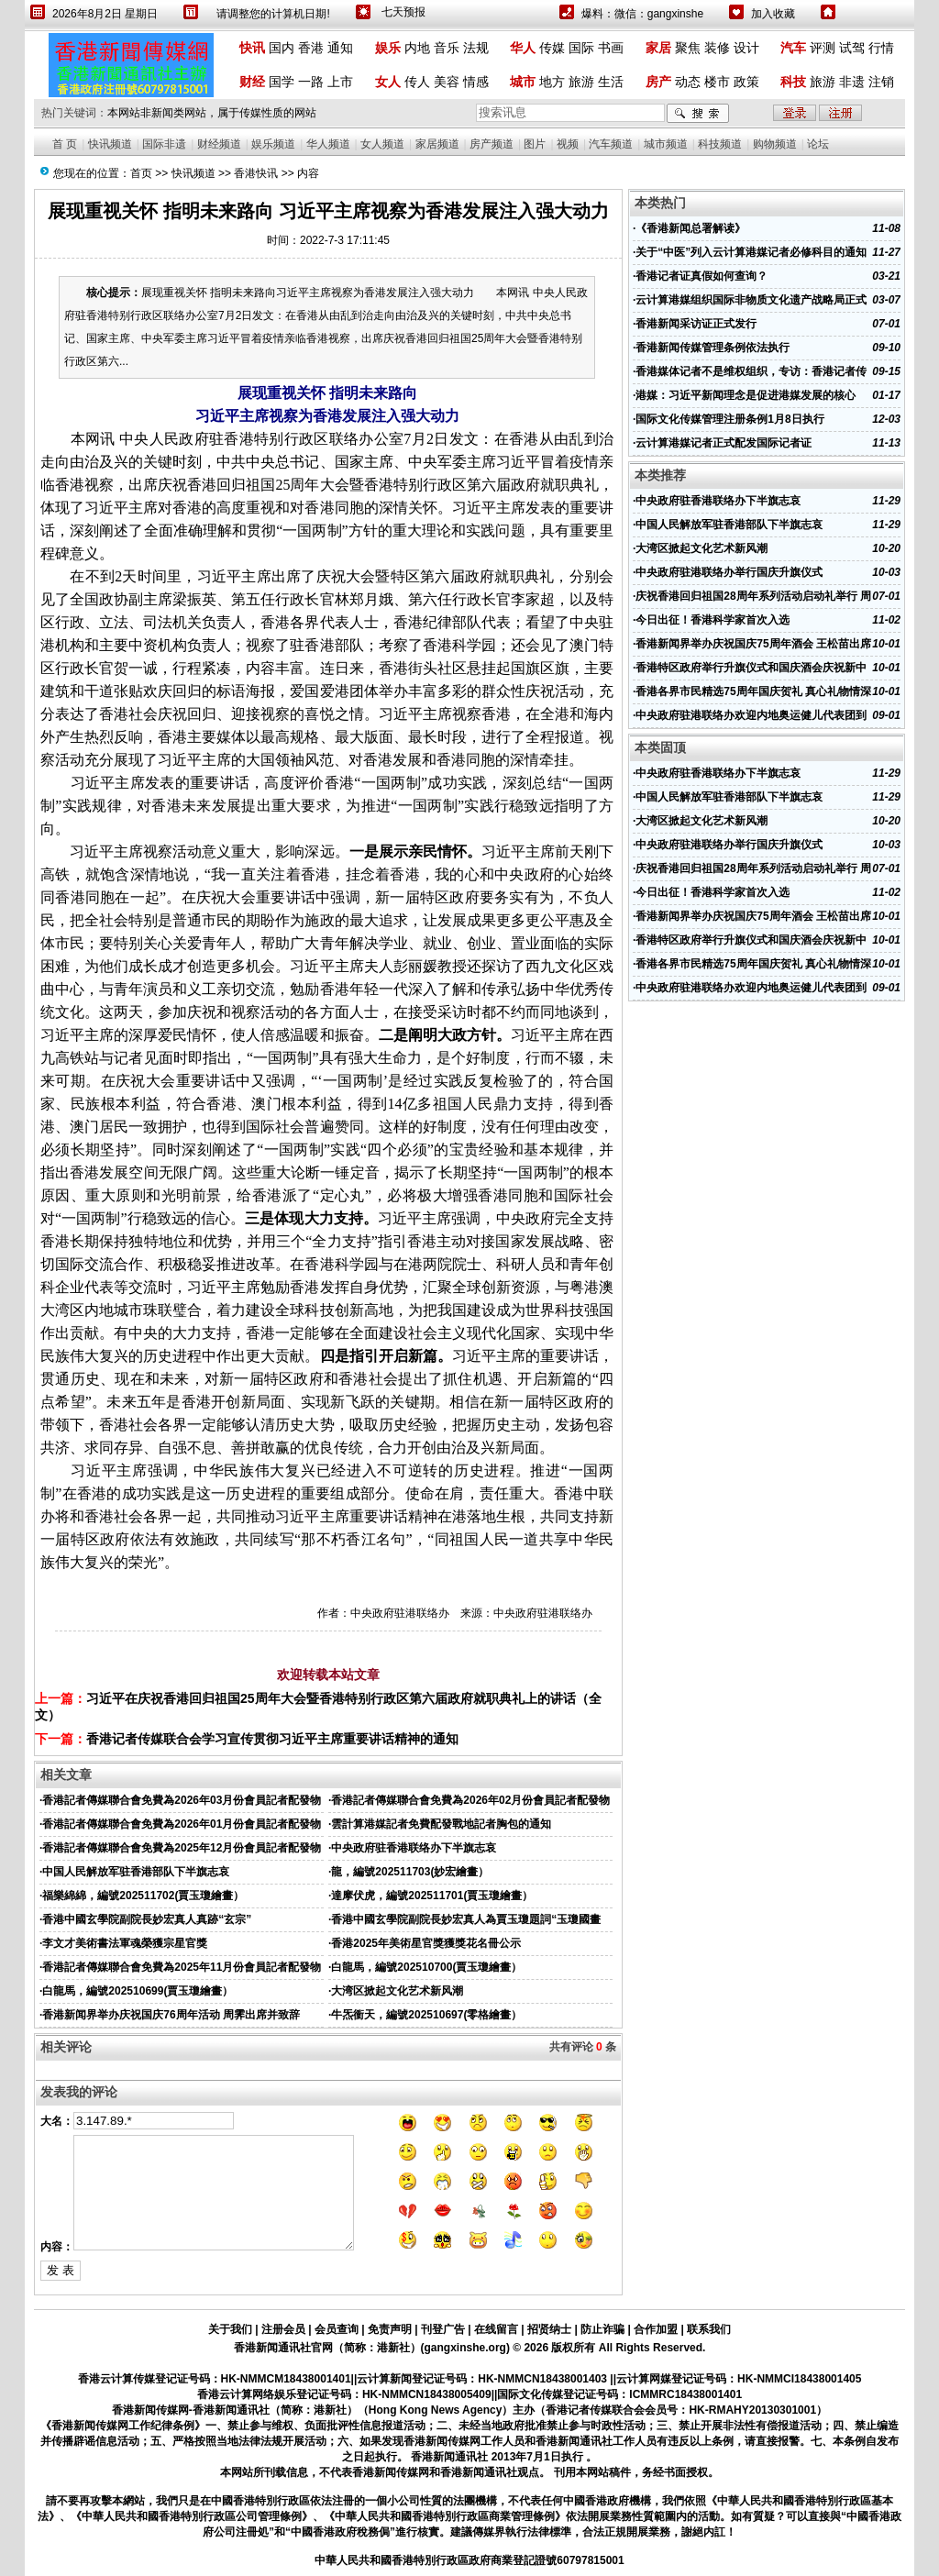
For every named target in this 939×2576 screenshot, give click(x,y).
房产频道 (492, 144)
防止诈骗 (602, 2329)
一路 (311, 81)
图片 (535, 144)
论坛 (818, 144)
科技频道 (720, 144)
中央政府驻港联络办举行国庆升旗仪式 (729, 572)
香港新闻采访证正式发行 (696, 323)
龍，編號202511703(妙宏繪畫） (410, 1871)
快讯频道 (110, 144)
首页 (141, 173)
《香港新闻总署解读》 (690, 228)
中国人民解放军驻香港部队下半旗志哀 (135, 1871)
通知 (340, 47)
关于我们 (230, 2329)
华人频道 (328, 144)
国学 (281, 81)
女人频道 (382, 144)
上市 (340, 81)
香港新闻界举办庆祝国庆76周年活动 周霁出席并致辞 (171, 2014)
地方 (552, 81)
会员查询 (337, 2329)
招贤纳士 (549, 2329)
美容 (446, 81)
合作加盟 (656, 2329)
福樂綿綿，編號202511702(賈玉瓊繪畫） (143, 1895)
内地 (417, 47)
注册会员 (283, 2329)
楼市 (717, 81)
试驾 (852, 47)
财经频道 (219, 144)
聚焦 (688, 47)
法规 (476, 47)
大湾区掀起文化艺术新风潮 (397, 1991)
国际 (581, 47)
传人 (417, 81)
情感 (476, 81)
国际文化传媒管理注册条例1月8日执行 (729, 419)
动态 (688, 81)
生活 (611, 81)
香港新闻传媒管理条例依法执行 (712, 347)
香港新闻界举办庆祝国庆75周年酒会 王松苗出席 (753, 643)
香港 (311, 47)
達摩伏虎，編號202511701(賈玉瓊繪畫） (432, 1895)
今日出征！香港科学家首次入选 (712, 620)
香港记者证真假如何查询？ (701, 276)
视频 (568, 144)
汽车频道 (611, 144)
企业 (69, 1287)
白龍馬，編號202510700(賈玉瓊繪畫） (426, 1967)
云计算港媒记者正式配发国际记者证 (723, 443)
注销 (881, 81)
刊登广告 (443, 2329)
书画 (611, 47)
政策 (746, 81)
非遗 (852, 81)
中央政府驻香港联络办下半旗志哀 (413, 1847)
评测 (822, 47)
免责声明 (390, 2329)
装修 (717, 47)
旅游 (581, 81)
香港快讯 (256, 173)
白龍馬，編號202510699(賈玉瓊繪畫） (137, 1991)
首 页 (64, 144)
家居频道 (437, 144)
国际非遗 (164, 144)
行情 (881, 47)
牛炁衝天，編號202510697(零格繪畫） (426, 2014)
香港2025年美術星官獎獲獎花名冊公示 (426, 1943)
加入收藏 (773, 13)
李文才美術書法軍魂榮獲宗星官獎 (124, 1943)
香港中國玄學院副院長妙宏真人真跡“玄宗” (146, 1919)
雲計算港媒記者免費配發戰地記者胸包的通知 (441, 1824)
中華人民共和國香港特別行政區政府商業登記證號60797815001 (469, 2560)
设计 (746, 47)
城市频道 (666, 144)
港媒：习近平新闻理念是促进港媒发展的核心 (745, 395)
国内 (281, 47)
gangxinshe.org (465, 2347)
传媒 (552, 47)
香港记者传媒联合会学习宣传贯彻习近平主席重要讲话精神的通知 (272, 1738)
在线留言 (496, 2329)
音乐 (446, 47)
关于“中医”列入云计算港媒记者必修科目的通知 (751, 252)
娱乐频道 (273, 144)
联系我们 (709, 2329)
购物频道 (775, 144)
